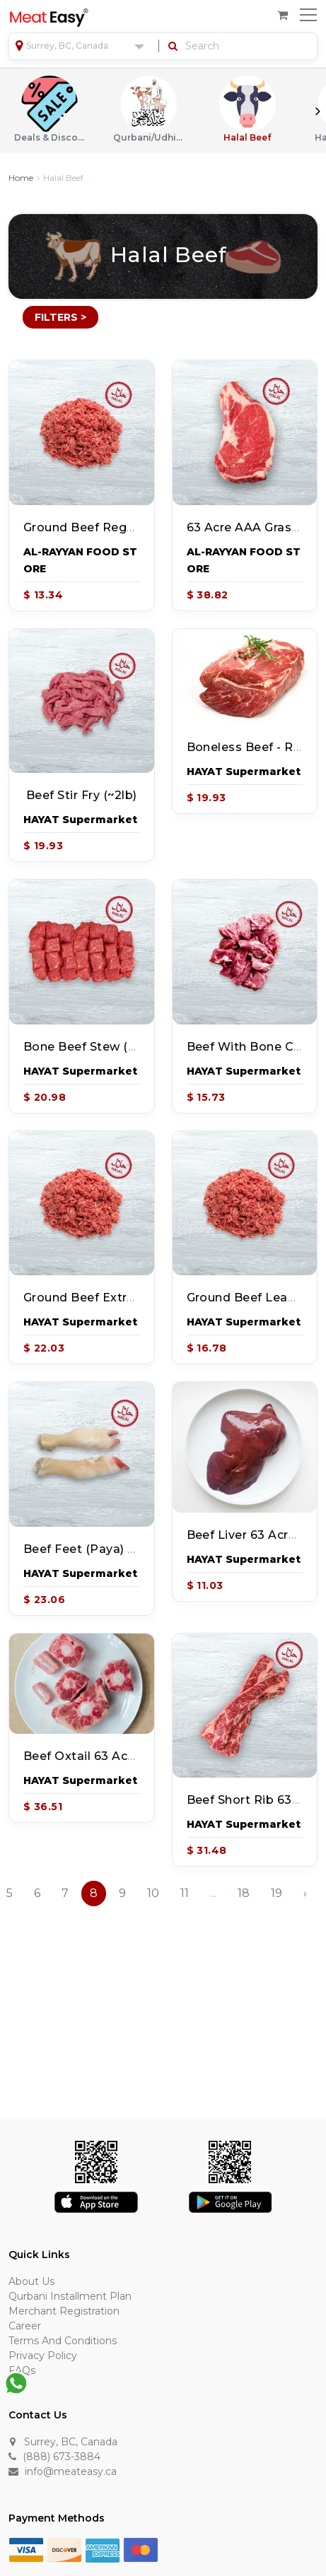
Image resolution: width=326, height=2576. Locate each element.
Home (20, 178)
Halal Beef (247, 109)
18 (244, 1893)
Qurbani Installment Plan (70, 2296)
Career (24, 2326)
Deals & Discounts (49, 109)
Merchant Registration (64, 2311)
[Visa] (26, 2549)
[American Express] (102, 2549)
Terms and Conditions (62, 2340)
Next (317, 111)
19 (276, 1893)
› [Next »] (305, 1893)
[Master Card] (140, 2549)
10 (153, 1893)
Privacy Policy (42, 2355)
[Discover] (64, 2549)
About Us (31, 2281)
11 (184, 1893)
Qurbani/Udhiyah (148, 109)
